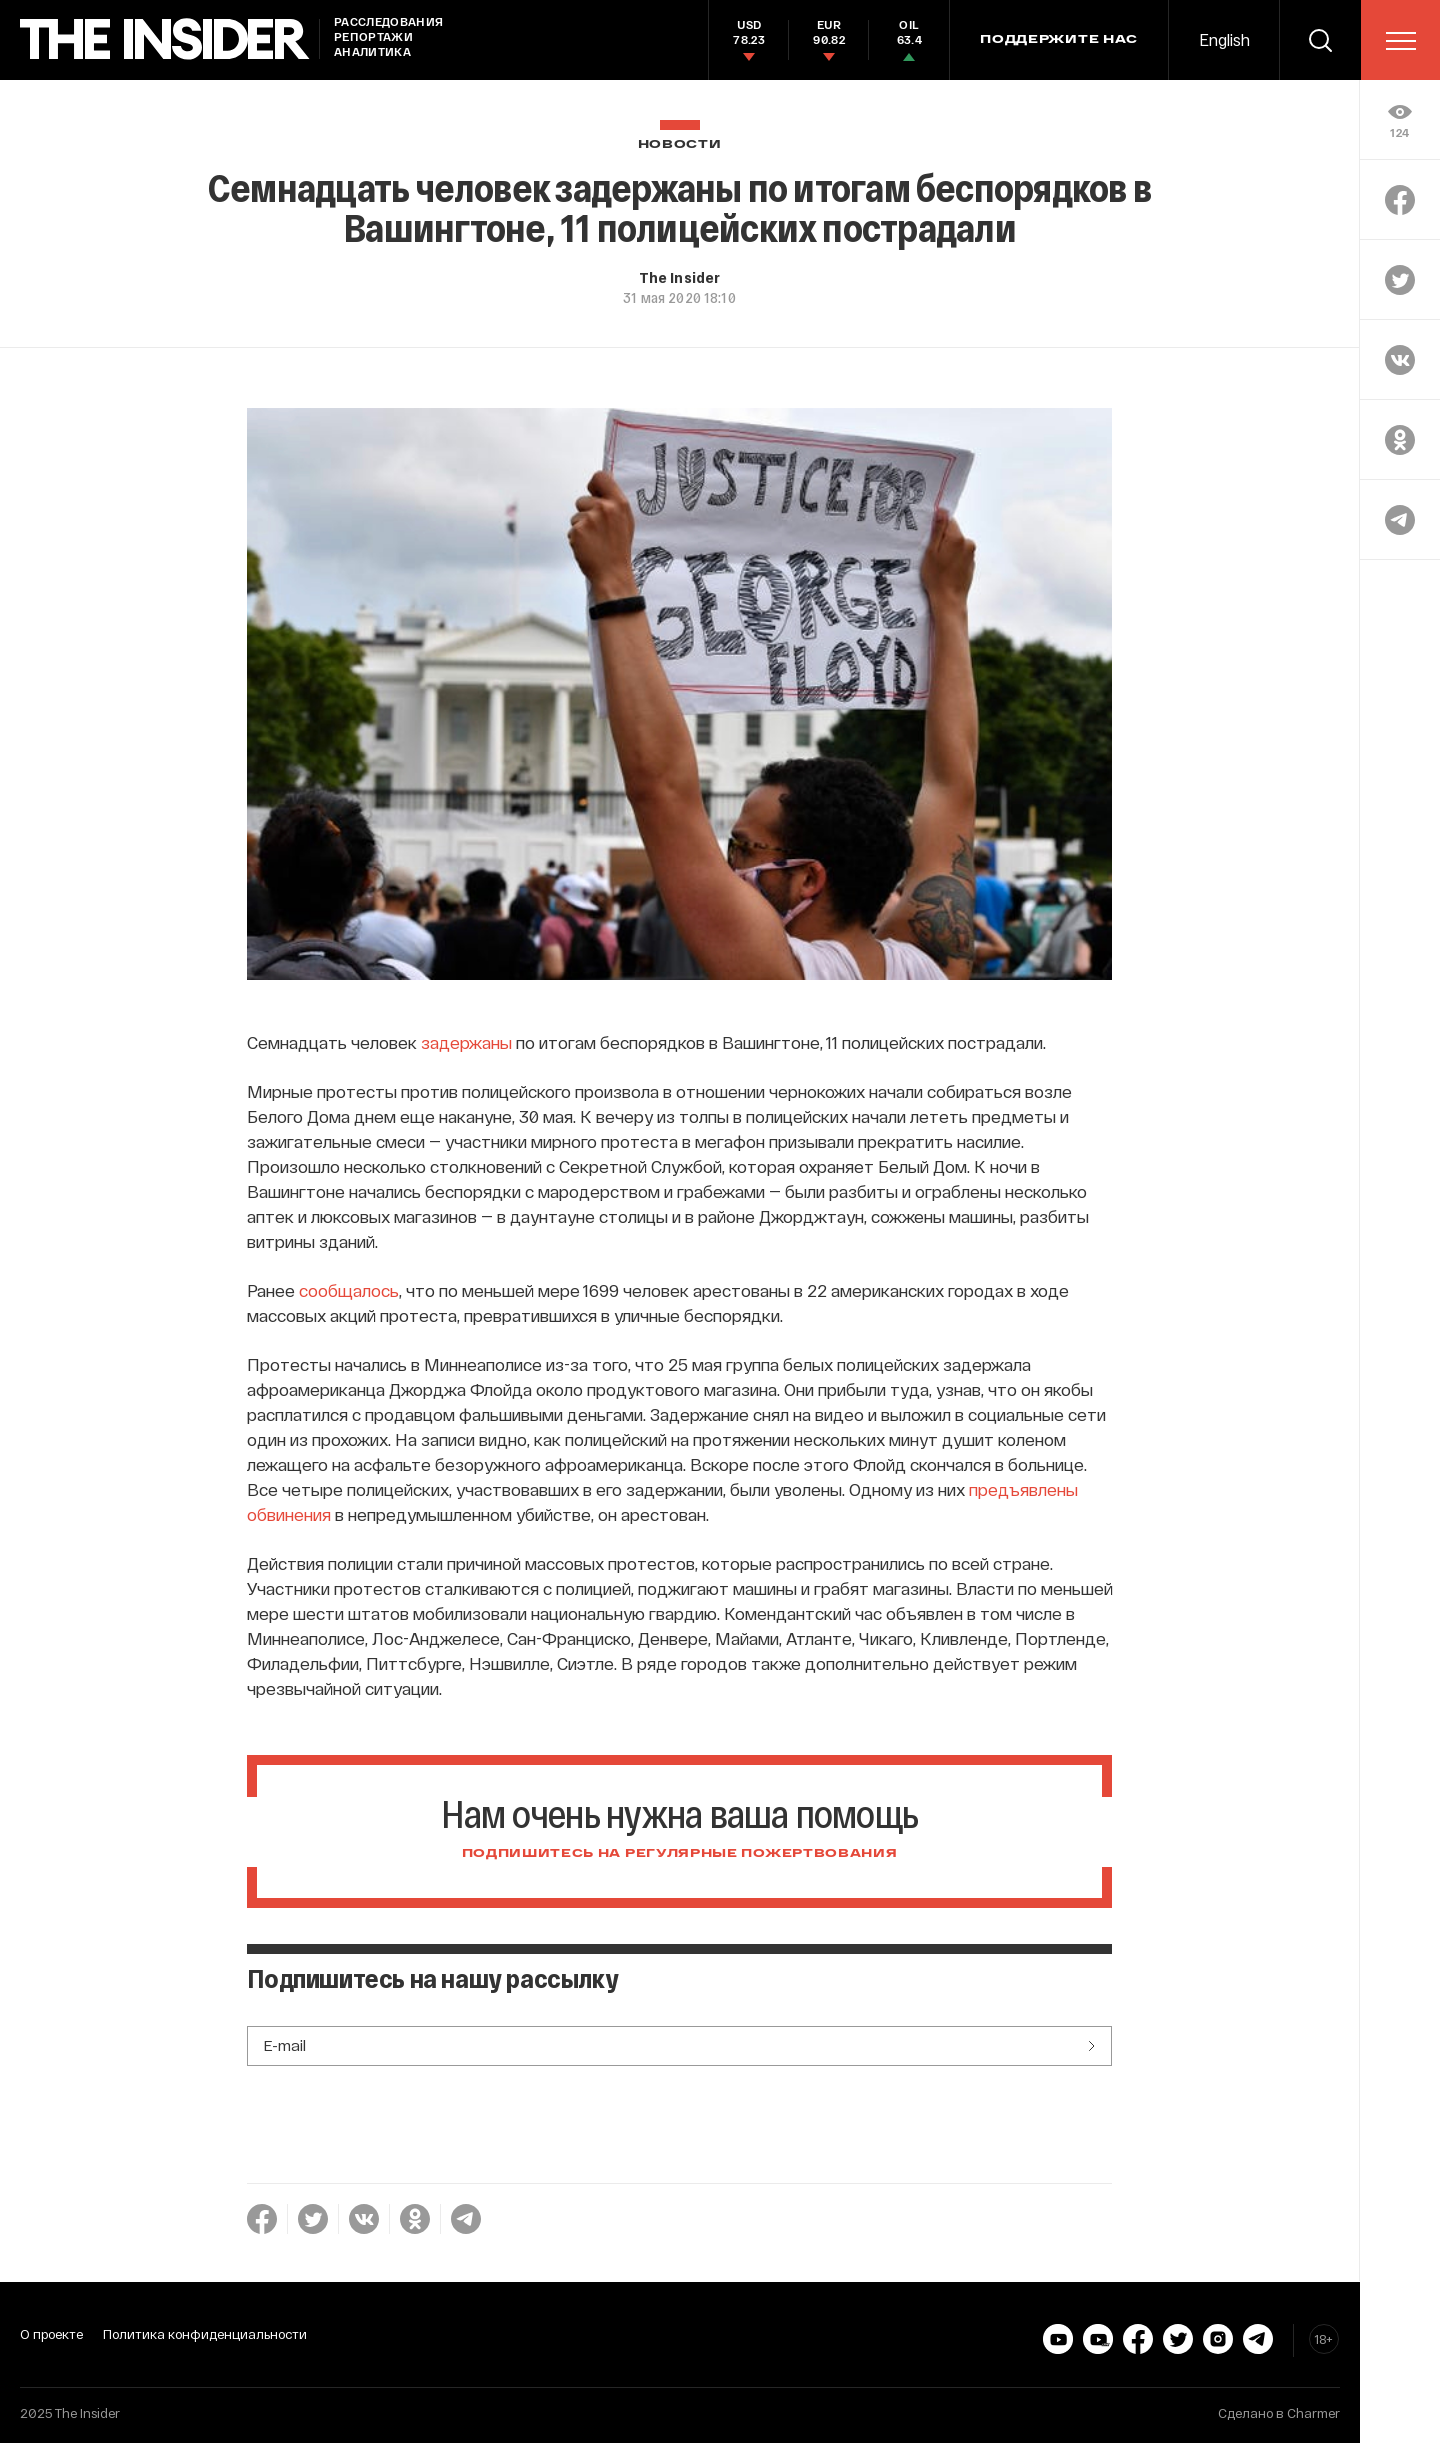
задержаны (466, 1042)
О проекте (51, 2334)
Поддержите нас (1059, 40)
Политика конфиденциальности (205, 2334)
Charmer (1313, 2413)
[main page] (165, 39)
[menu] (1401, 41)
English (1224, 39)
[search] (1320, 40)
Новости (680, 144)
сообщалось (349, 1290)
